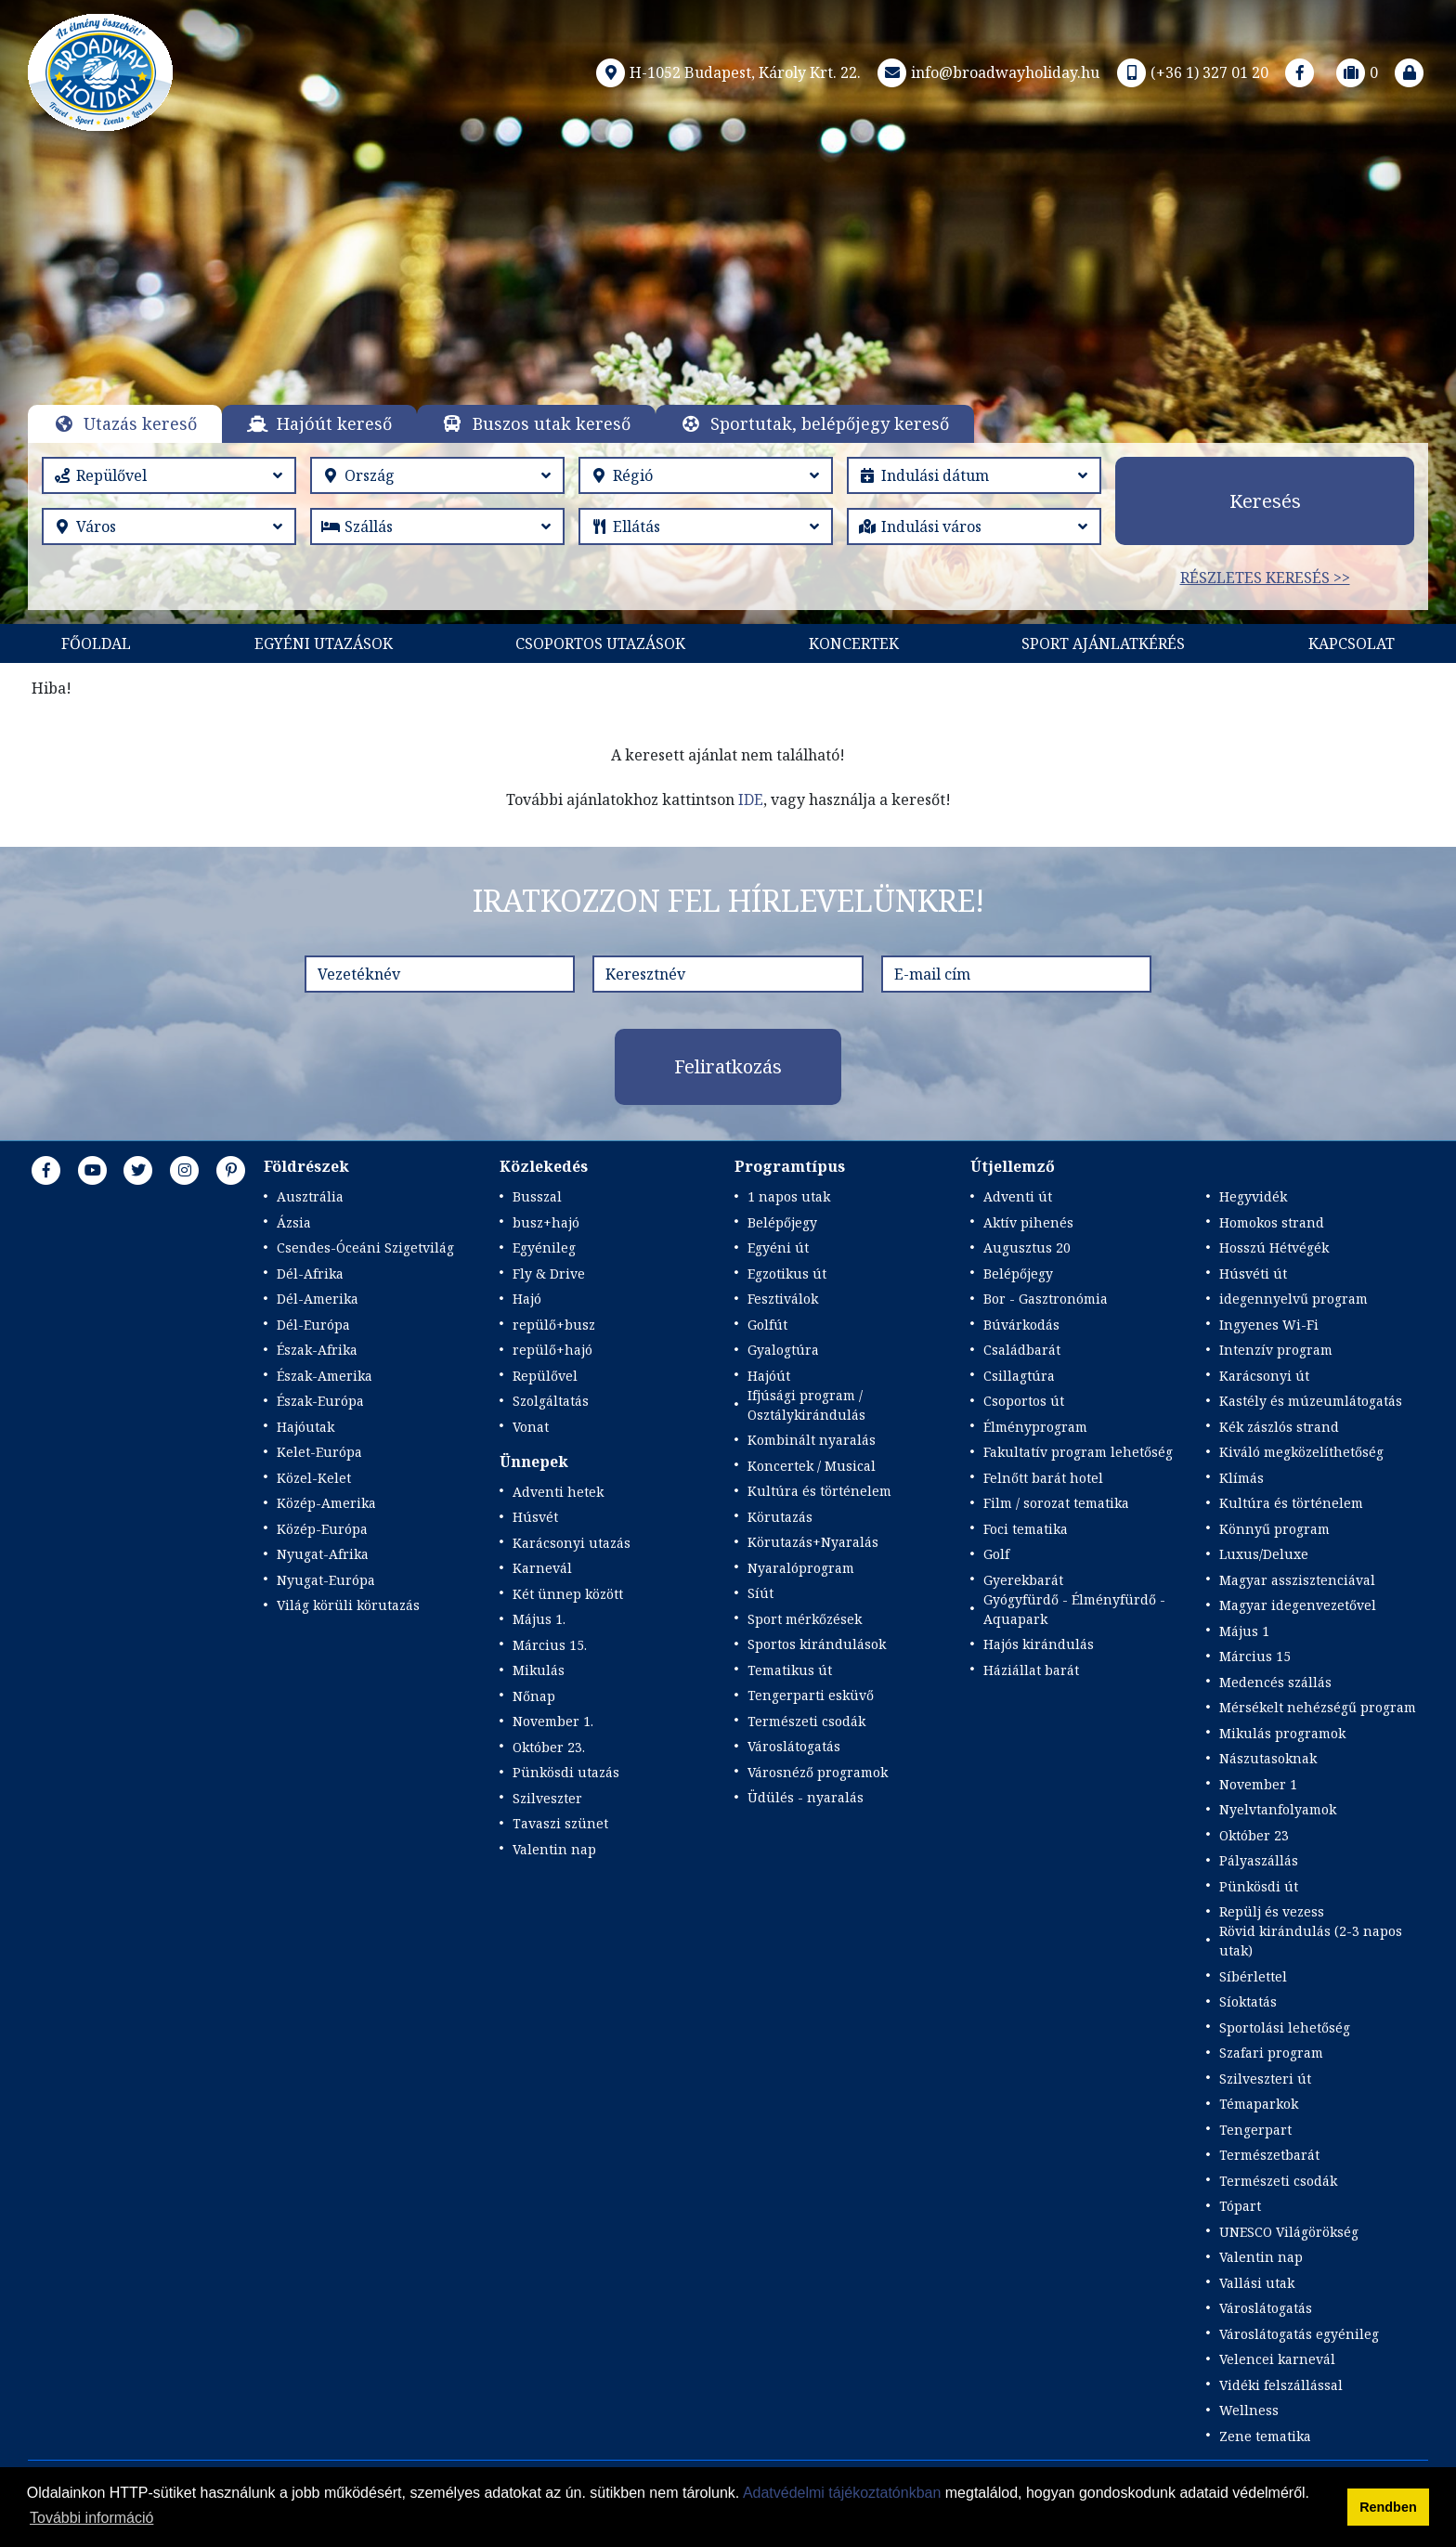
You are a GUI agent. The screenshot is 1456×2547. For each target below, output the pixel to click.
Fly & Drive (549, 1273)
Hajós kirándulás (1038, 1644)
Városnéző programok (818, 1772)
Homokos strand (1271, 1222)
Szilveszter (547, 1798)
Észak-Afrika (317, 1349)
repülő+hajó (552, 1349)
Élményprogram (1035, 1427)
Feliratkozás (728, 1066)
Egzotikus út (787, 1273)
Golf (996, 1554)
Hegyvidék (1253, 1196)
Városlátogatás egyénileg (1299, 2334)
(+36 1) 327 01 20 (1190, 72)
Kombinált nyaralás (812, 1440)
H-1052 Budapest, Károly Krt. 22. (726, 72)
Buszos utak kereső (551, 423)
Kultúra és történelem (819, 1491)
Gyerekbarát (1023, 1580)
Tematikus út (790, 1670)
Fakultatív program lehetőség (1078, 1452)
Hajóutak (305, 1427)
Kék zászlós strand (1279, 1427)
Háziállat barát (1031, 1670)
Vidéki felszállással (1281, 2385)
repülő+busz (554, 1324)
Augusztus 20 (1027, 1247)
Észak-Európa (320, 1401)
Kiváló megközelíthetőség (1301, 1452)
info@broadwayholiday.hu (986, 72)
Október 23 (1254, 1835)
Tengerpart (1255, 2129)
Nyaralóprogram (801, 1568)
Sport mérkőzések (805, 1619)
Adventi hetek (558, 1492)
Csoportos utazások (600, 643)
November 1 (1258, 1784)
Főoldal (96, 643)
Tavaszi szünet (560, 1823)
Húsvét (535, 1517)
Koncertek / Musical (812, 1466)
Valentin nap (554, 1849)
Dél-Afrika (310, 1273)
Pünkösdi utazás (566, 1772)
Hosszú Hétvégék (1274, 1247)
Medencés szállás (1275, 1682)
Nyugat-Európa (326, 1580)
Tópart (1240, 2206)
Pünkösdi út (1258, 1886)
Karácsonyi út (1264, 1375)
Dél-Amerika (317, 1298)
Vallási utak (1256, 2283)
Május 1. (539, 1619)
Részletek (705, 331)
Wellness (1249, 2410)
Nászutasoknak (1268, 1758)
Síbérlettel (1253, 1976)
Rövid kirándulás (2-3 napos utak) (1310, 1940)
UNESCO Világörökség (1288, 2232)
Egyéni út (778, 1247)
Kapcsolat (1351, 643)
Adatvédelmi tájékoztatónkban (842, 2493)
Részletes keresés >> (1265, 577)
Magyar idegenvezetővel (1297, 1605)
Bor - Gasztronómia (1045, 1298)
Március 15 (1255, 1656)
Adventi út (1017, 1196)
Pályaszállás (1258, 1860)
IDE (750, 799)
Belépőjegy (782, 1222)
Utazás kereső (140, 423)
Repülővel (545, 1375)
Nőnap (534, 1696)
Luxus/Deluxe (1263, 1554)
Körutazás (780, 1517)
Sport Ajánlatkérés (1103, 643)
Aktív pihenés (1028, 1222)
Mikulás (539, 1670)
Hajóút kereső (334, 423)
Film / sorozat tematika (1056, 1503)
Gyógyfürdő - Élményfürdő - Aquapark (1074, 1609)
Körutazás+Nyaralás (813, 1542)
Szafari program (1271, 2052)
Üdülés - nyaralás (806, 1797)
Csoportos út (1023, 1401)
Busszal (537, 1196)
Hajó (527, 1298)
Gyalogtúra (783, 1349)
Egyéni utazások (323, 643)
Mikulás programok (1282, 1733)
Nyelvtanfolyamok (1277, 1809)
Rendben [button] (1388, 2507)
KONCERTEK (854, 643)
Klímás (1241, 1478)
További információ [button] (91, 2518)
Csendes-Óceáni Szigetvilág (365, 1247)
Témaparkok (1258, 2103)
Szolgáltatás (551, 1401)
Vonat (531, 1427)
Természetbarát (1269, 2155)
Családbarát (1021, 1349)
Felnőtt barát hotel (1043, 1478)
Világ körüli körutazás (348, 1605)
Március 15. (550, 1645)
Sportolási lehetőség (1284, 2027)
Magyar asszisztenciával (1297, 1580)
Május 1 (1244, 1631)
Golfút (767, 1324)
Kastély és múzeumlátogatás (1310, 1401)
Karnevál (542, 1568)
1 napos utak (789, 1196)
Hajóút (769, 1375)
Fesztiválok (783, 1298)
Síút (761, 1593)
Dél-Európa (313, 1324)
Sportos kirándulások (817, 1644)
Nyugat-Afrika (323, 1554)
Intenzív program (1275, 1349)
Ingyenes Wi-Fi (1269, 1324)
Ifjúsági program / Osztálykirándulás (806, 1404)
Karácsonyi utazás (571, 1543)
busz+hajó (546, 1222)
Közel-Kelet (314, 1478)
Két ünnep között (568, 1594)
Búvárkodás (1021, 1324)
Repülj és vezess (1271, 1911)
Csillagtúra (1019, 1375)
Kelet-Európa (319, 1452)
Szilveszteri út (1265, 2078)
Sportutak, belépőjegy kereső (829, 423)
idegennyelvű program (1293, 1298)
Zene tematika (1265, 2436)
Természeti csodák (806, 1721)
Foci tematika (1025, 1529)
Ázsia (294, 1222)
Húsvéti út (1253, 1273)
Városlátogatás (794, 1746)
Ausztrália (310, 1196)
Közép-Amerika (326, 1503)
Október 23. (549, 1747)
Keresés (1265, 500)
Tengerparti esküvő (811, 1695)
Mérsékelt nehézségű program (1317, 1707)
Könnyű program (1274, 1529)
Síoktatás (1248, 2001)
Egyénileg (544, 1247)
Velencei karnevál (1277, 2359)
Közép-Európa (322, 1529)
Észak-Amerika (324, 1375)
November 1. (553, 1721)
